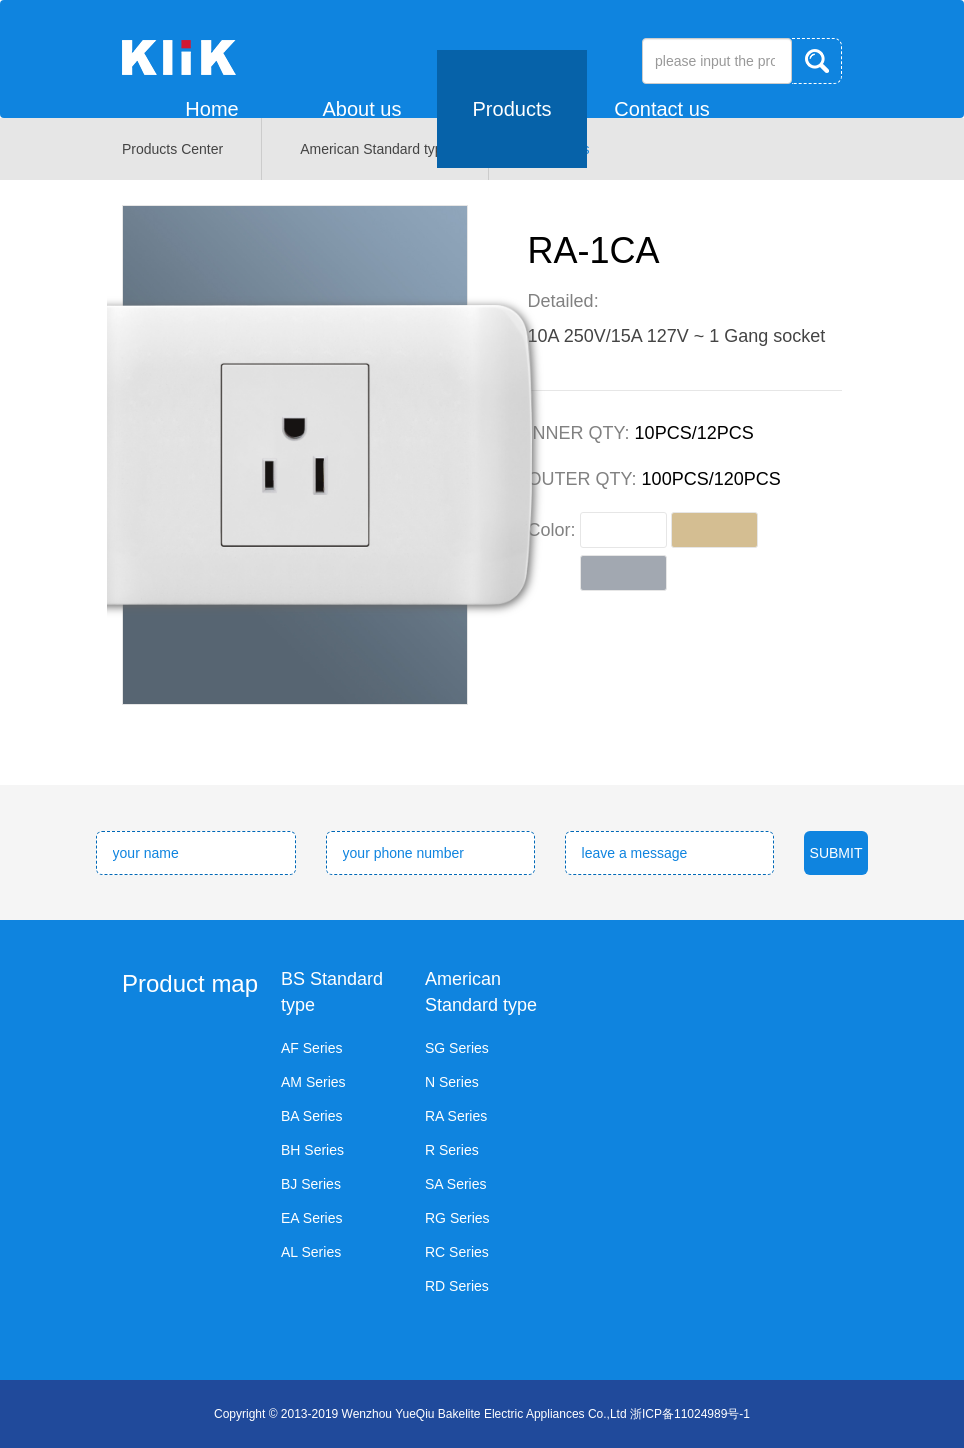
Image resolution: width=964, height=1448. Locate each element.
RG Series (457, 1218)
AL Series (311, 1252)
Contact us (662, 109)
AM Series (313, 1082)
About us (362, 109)
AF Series (311, 1048)
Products (512, 109)
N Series (452, 1082)
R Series (452, 1150)
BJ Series (311, 1184)
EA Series (311, 1218)
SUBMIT (836, 853)
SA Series (455, 1184)
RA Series (456, 1116)
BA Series (311, 1116)
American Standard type (481, 992)
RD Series (457, 1286)
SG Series (457, 1048)
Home (211, 109)
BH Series (312, 1150)
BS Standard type (332, 992)
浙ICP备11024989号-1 (690, 1414)
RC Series (457, 1252)
